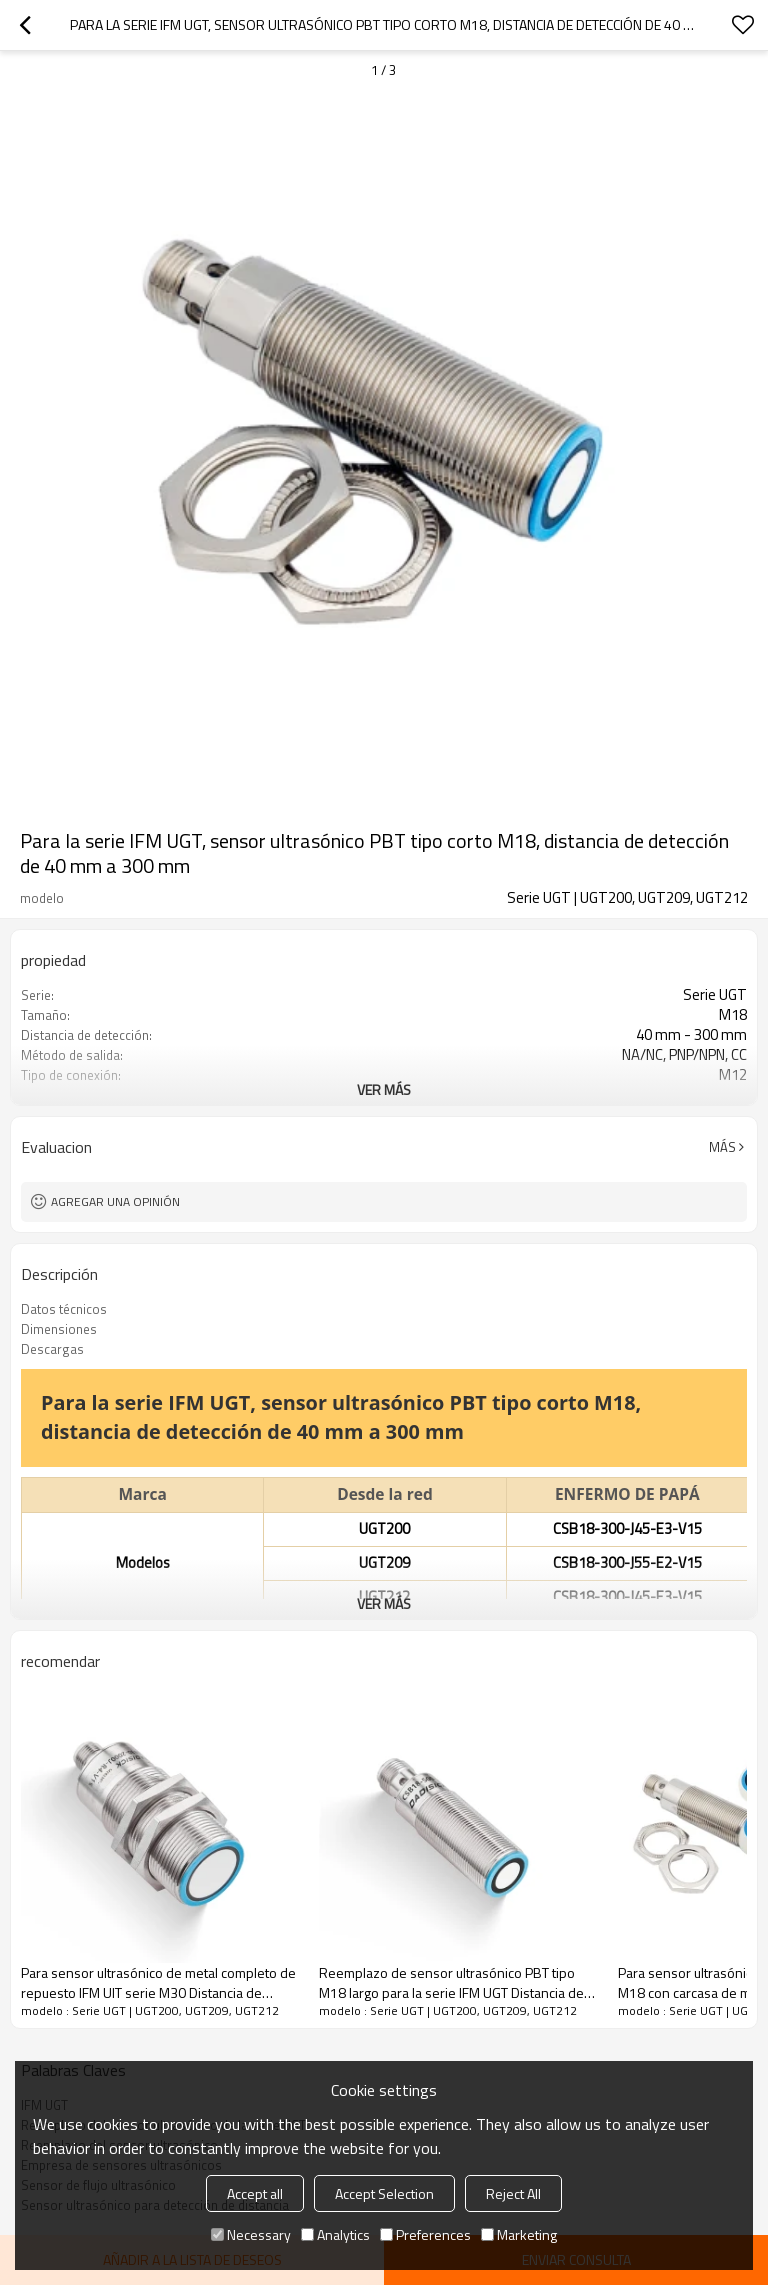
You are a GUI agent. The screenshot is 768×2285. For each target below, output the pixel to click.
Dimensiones (59, 1329)
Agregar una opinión (115, 1201)
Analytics (335, 2234)
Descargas (52, 1349)
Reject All (513, 2193)
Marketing (519, 2234)
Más (722, 1147)
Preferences (425, 2234)
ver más (384, 1089)
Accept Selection (384, 2193)
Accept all (255, 2193)
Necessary (251, 2234)
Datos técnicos (64, 1309)
